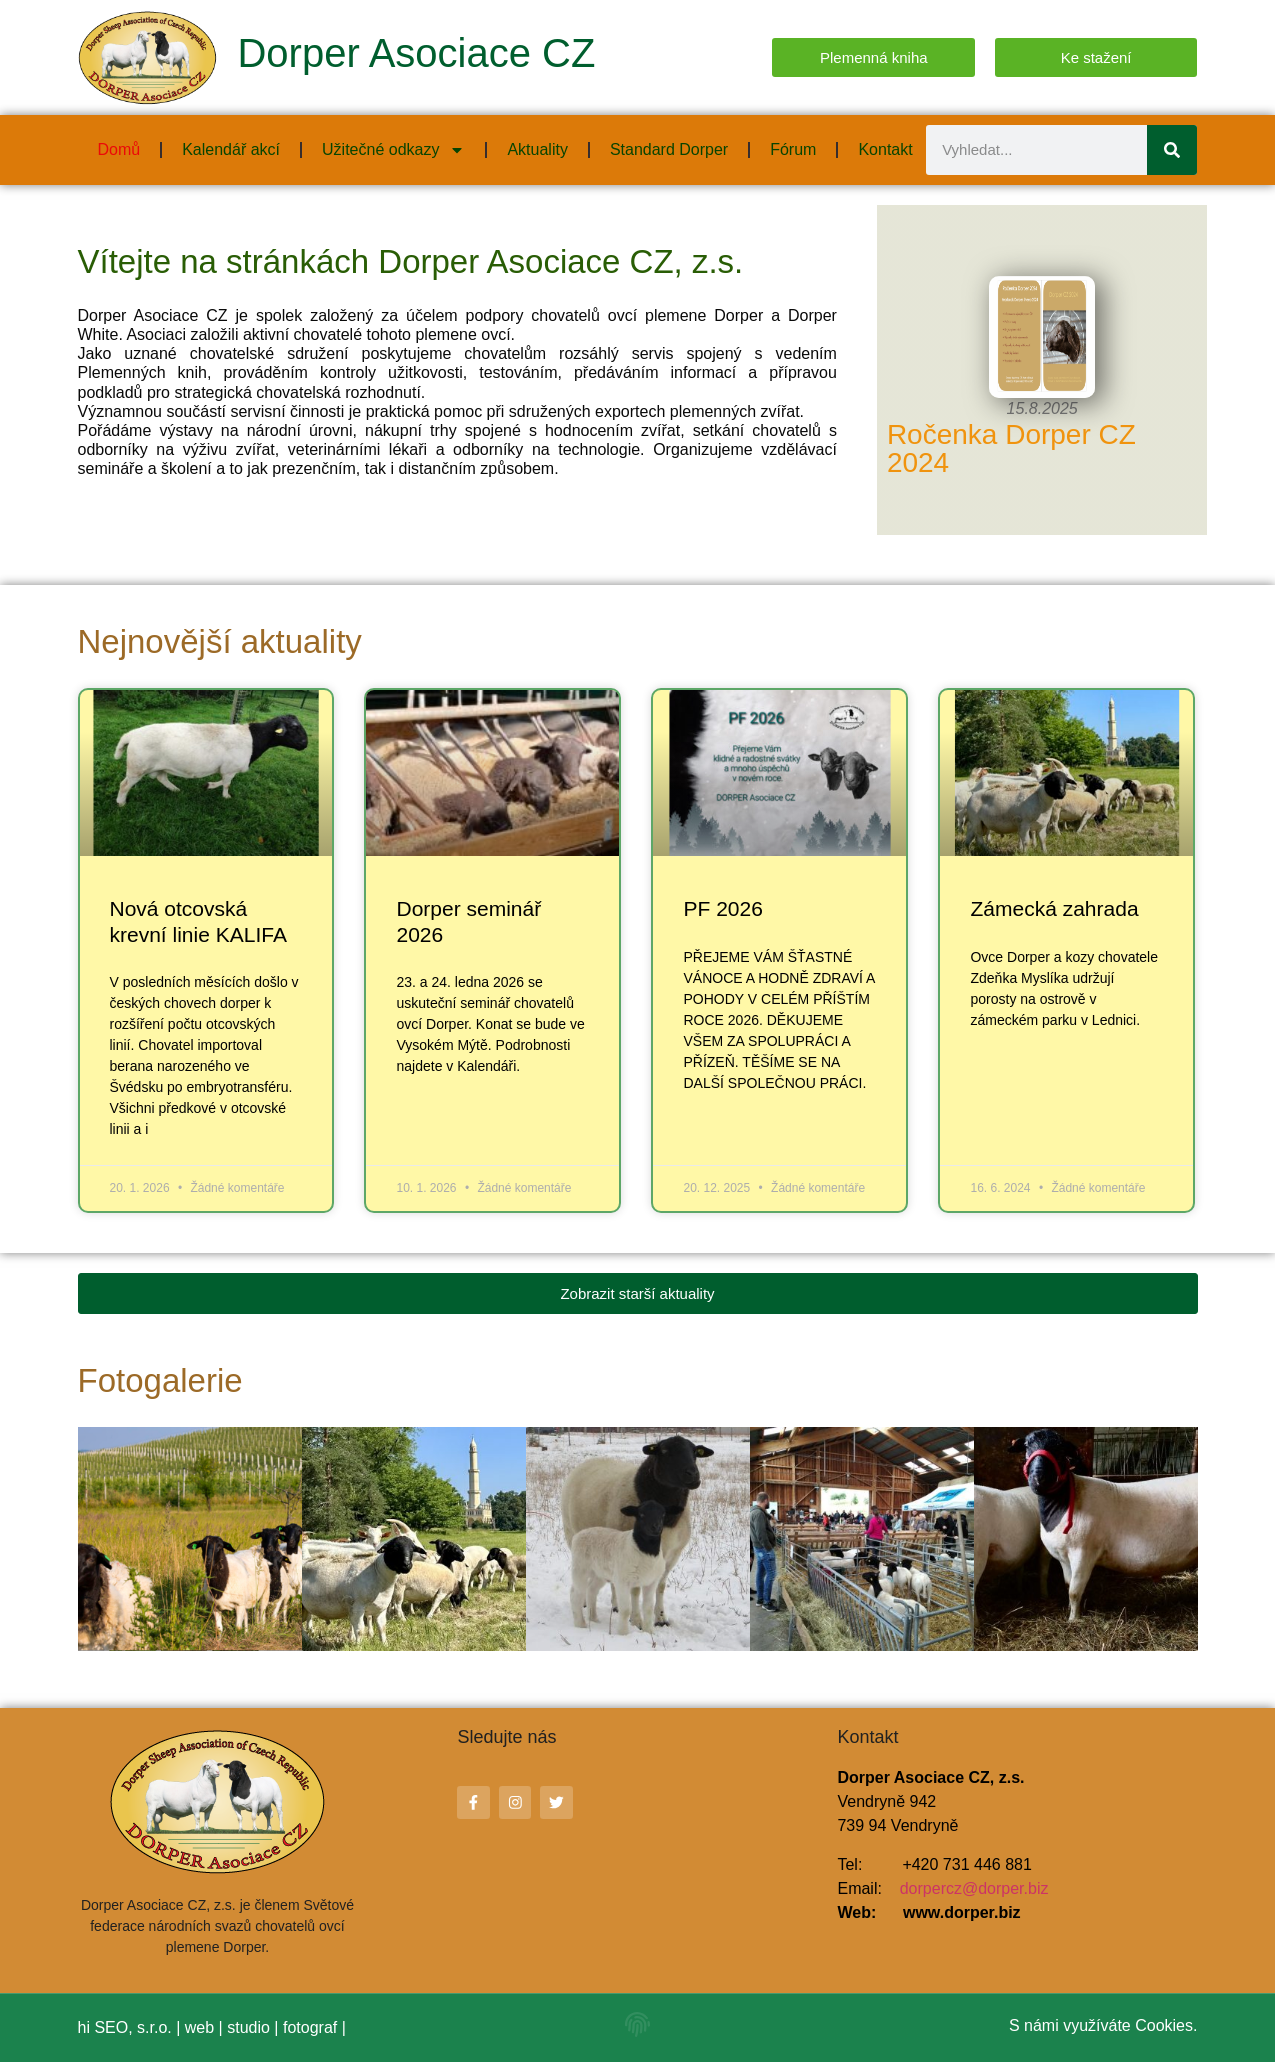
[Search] (1172, 150)
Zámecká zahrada (1054, 908)
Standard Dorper (669, 149)
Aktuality (537, 149)
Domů (119, 149)
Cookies (1164, 2025)
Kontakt (885, 149)
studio (248, 2027)
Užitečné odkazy (393, 150)
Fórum (793, 149)
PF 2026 (722, 908)
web (199, 2027)
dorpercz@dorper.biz (974, 1888)
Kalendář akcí (231, 149)
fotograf (310, 2027)
